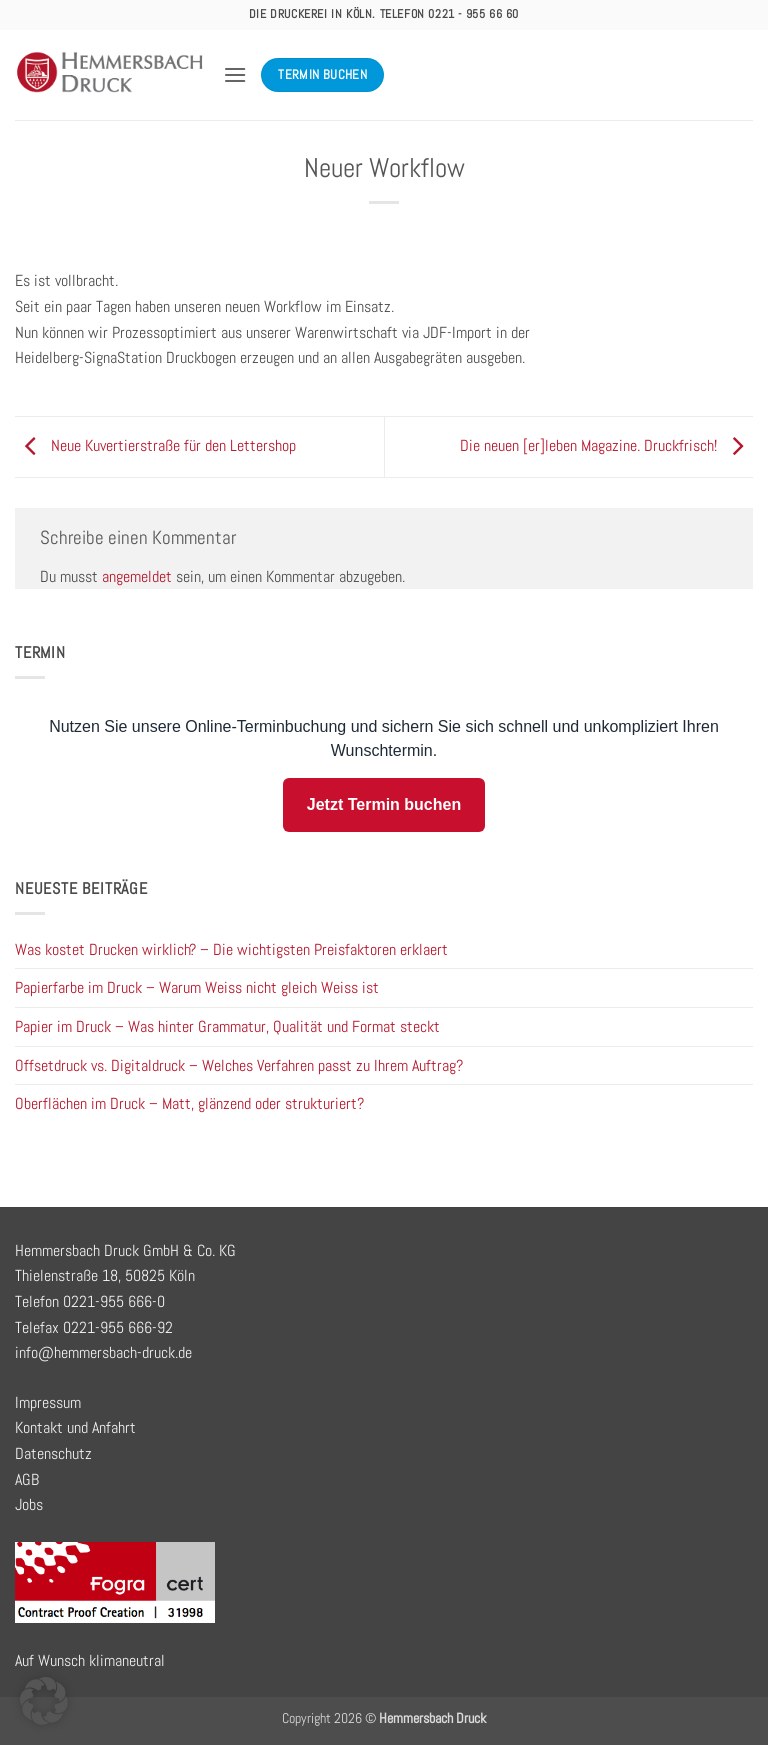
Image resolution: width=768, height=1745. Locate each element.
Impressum (48, 1402)
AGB (27, 1479)
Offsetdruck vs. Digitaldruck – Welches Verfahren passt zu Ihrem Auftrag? (239, 1065)
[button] (235, 74)
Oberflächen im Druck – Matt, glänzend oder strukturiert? (189, 1103)
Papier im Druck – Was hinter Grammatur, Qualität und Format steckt (227, 1026)
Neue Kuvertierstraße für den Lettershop (155, 445)
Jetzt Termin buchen (384, 804)
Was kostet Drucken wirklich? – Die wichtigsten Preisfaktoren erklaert (231, 949)
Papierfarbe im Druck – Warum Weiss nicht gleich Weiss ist (197, 987)
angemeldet (137, 576)
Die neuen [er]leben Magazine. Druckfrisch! (606, 445)
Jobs (29, 1504)
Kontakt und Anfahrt (75, 1427)
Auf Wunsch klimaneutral (90, 1660)
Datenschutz (53, 1453)
